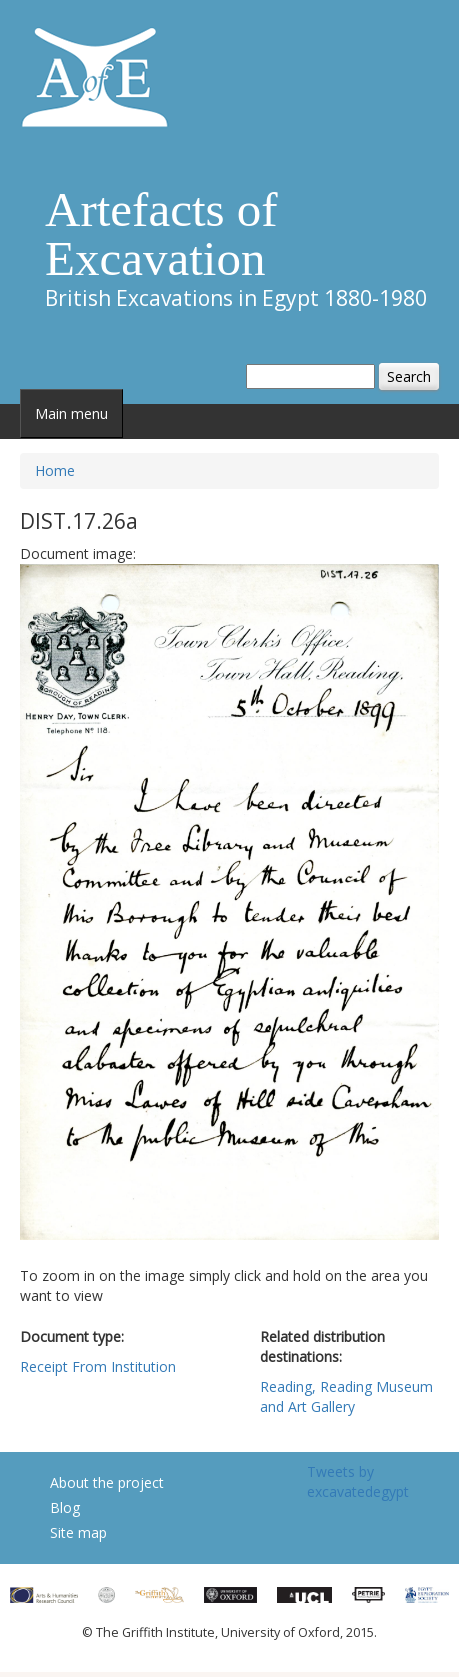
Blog (65, 1507)
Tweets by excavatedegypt (358, 1481)
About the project (107, 1482)
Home (55, 470)
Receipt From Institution (98, 1366)
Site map (78, 1532)
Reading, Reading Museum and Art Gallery (346, 1396)
